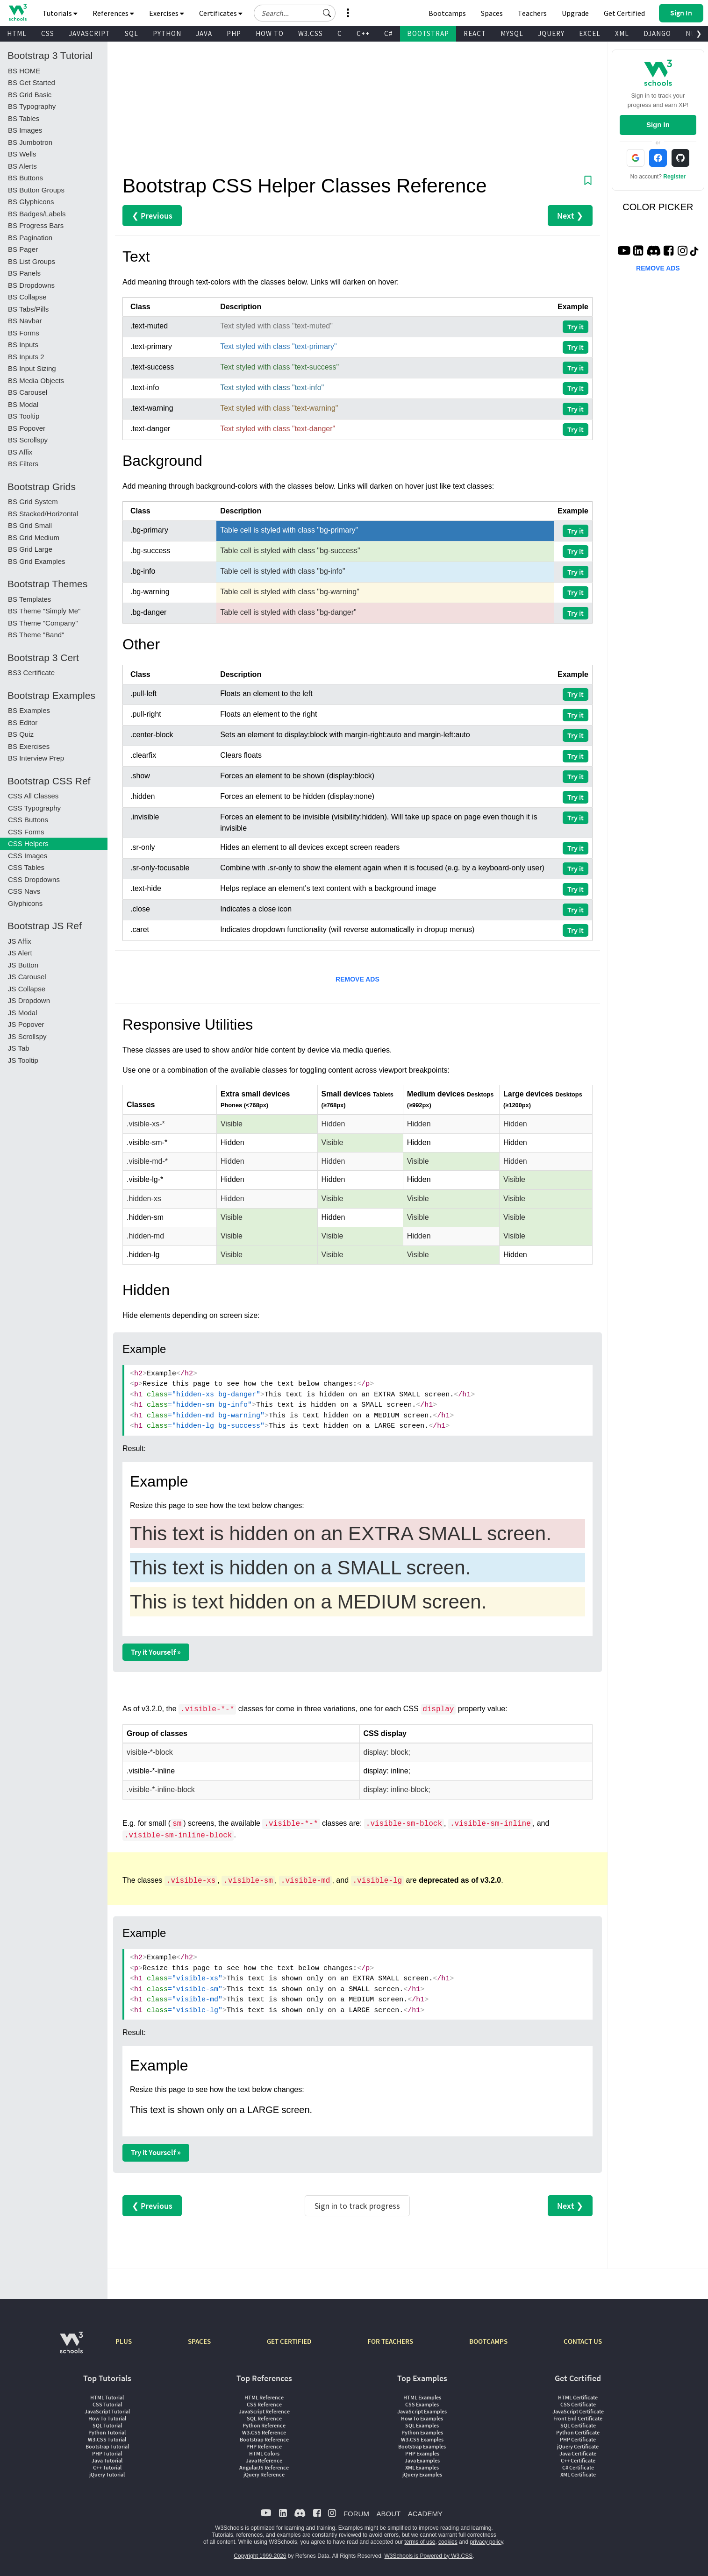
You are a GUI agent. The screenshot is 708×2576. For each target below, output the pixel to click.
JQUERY (551, 33)
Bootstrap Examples (422, 2446)
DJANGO (657, 33)
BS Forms (23, 333)
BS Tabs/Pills (28, 309)
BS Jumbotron (30, 142)
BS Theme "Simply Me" (44, 611)
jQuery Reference (264, 2474)
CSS (47, 33)
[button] (327, 13)
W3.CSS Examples (422, 2439)
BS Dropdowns (31, 285)
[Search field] (295, 13)
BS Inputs (23, 345)
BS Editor (22, 722)
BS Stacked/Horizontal (43, 514)
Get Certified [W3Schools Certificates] (624, 13)
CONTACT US (583, 2341)
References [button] (113, 13)
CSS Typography (34, 808)
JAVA (204, 33)
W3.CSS (310, 33)
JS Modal (22, 1013)
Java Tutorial (107, 2460)
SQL (131, 33)
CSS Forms (26, 832)
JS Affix (19, 941)
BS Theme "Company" (43, 623)
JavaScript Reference (264, 2411)
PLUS (123, 2341)
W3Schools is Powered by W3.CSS (429, 2556)
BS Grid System (33, 501)
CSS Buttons (28, 820)
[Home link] (17, 12)
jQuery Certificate (578, 2446)
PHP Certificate (578, 2439)
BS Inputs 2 (26, 357)
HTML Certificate (578, 2397)
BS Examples (29, 710)
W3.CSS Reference (264, 2432)
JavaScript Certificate (578, 2411)
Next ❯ (570, 215)
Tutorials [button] (60, 13)
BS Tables (23, 118)
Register (674, 176)
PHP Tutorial (107, 2453)
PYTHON (167, 33)
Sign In (658, 124)
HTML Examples (422, 2397)
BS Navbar (25, 321)
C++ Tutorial (107, 2467)
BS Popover (26, 428)
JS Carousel (27, 977)
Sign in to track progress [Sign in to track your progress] (357, 2205)
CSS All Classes (33, 796)
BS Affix (20, 452)
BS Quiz (21, 734)
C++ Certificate (578, 2460)
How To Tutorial (107, 2418)
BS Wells (22, 154)
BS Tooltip (23, 416)
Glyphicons (25, 903)
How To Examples (422, 2418)
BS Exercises (29, 746)
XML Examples (422, 2467)
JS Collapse (26, 989)
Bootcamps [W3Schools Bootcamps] (447, 13)
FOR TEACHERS (390, 2341)
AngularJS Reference (264, 2467)
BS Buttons (25, 178)
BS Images (25, 130)
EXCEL (590, 33)
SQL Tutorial (107, 2425)
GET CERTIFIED (289, 2341)
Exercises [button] (166, 13)
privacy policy (486, 2542)
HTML (17, 33)
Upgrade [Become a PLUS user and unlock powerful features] (575, 13)
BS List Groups (31, 261)
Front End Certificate (577, 2418)
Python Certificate (578, 2432)
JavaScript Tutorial (107, 2411)
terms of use (419, 2542)
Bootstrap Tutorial (107, 2446)
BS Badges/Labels (36, 214)
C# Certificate (578, 2467)
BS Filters (23, 464)
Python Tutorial (107, 2432)
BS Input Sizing (32, 368)
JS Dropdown (29, 1000)
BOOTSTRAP (428, 33)
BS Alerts (22, 166)
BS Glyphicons (31, 202)
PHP (234, 33)
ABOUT (388, 2514)
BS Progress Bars (36, 225)
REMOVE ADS (357, 979)
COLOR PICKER (657, 207)
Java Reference (264, 2460)
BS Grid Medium (33, 537)
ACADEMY (425, 2514)
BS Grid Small (30, 525)
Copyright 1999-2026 (260, 2556)
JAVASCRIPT (89, 33)
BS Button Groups (36, 190)
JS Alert (20, 953)
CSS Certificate (578, 2404)
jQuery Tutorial (107, 2474)
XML (622, 33)
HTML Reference (264, 2397)
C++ (363, 33)
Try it (575, 326)
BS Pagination (30, 238)
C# (388, 33)
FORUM (356, 2514)
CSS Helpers (28, 843)
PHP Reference (264, 2446)
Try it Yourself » (156, 1652)
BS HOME (24, 71)
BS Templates (29, 599)
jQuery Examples (422, 2474)
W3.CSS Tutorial (107, 2439)
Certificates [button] (221, 13)
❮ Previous (152, 215)
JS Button (23, 965)
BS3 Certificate (31, 672)
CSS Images (27, 856)
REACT (475, 33)
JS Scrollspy (27, 1036)
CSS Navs (24, 891)
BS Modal (23, 404)
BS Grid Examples (36, 561)
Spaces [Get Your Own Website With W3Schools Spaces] (492, 13)
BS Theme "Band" (36, 635)
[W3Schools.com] (71, 2347)
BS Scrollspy (28, 440)
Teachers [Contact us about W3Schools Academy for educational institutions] (532, 13)
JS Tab (18, 1048)
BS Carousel (27, 392)
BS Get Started (31, 82)
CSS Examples (422, 2404)
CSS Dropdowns (34, 879)
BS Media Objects (36, 380)
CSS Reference (264, 2404)
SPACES (199, 2341)
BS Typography (32, 106)
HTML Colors (264, 2453)
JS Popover (26, 1024)
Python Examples (422, 2432)
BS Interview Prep (36, 758)
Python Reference (264, 2425)
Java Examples (422, 2460)
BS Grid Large (30, 549)
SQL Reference (264, 2418)
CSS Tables (26, 867)
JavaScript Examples (422, 2411)
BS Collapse (27, 297)
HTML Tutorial (107, 2397)
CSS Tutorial (107, 2404)
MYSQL (512, 33)
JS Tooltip (23, 1060)
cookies (448, 2542)
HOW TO (270, 33)
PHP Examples (422, 2453)
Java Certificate (577, 2453)
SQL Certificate (578, 2425)
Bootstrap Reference (264, 2439)
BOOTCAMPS (488, 2341)
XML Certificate (578, 2474)
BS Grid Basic (29, 95)
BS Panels (24, 273)
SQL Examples (422, 2425)
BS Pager (23, 249)
